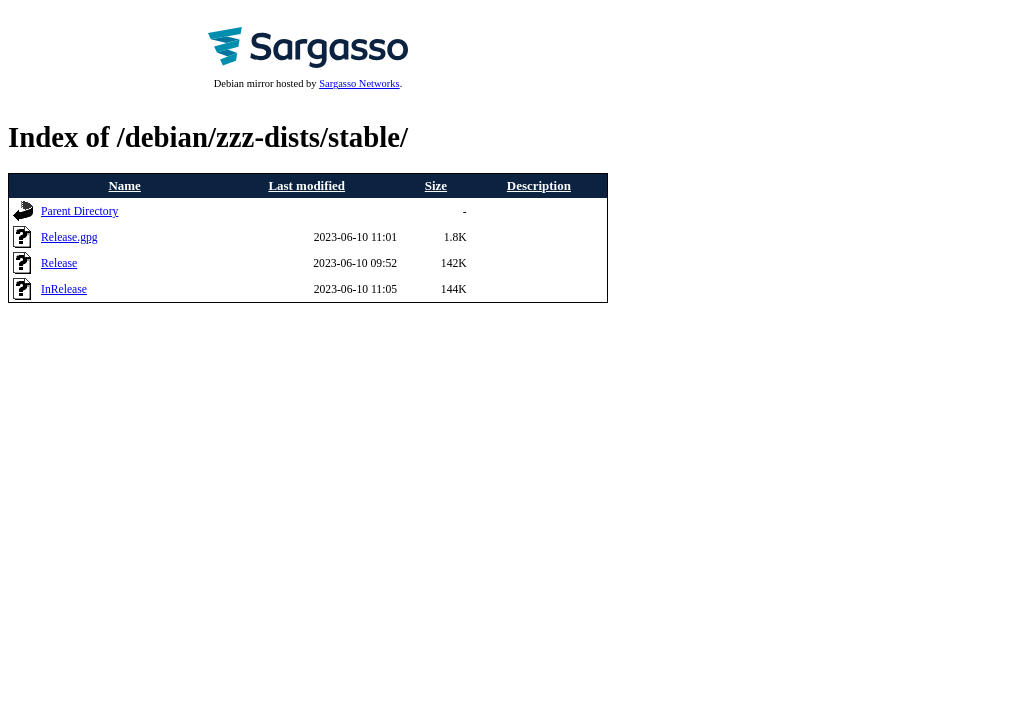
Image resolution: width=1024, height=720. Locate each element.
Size (436, 185)
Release (59, 263)
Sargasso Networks (359, 83)
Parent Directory (79, 211)
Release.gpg (69, 237)
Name (125, 185)
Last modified (306, 185)
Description (539, 185)
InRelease (64, 289)
